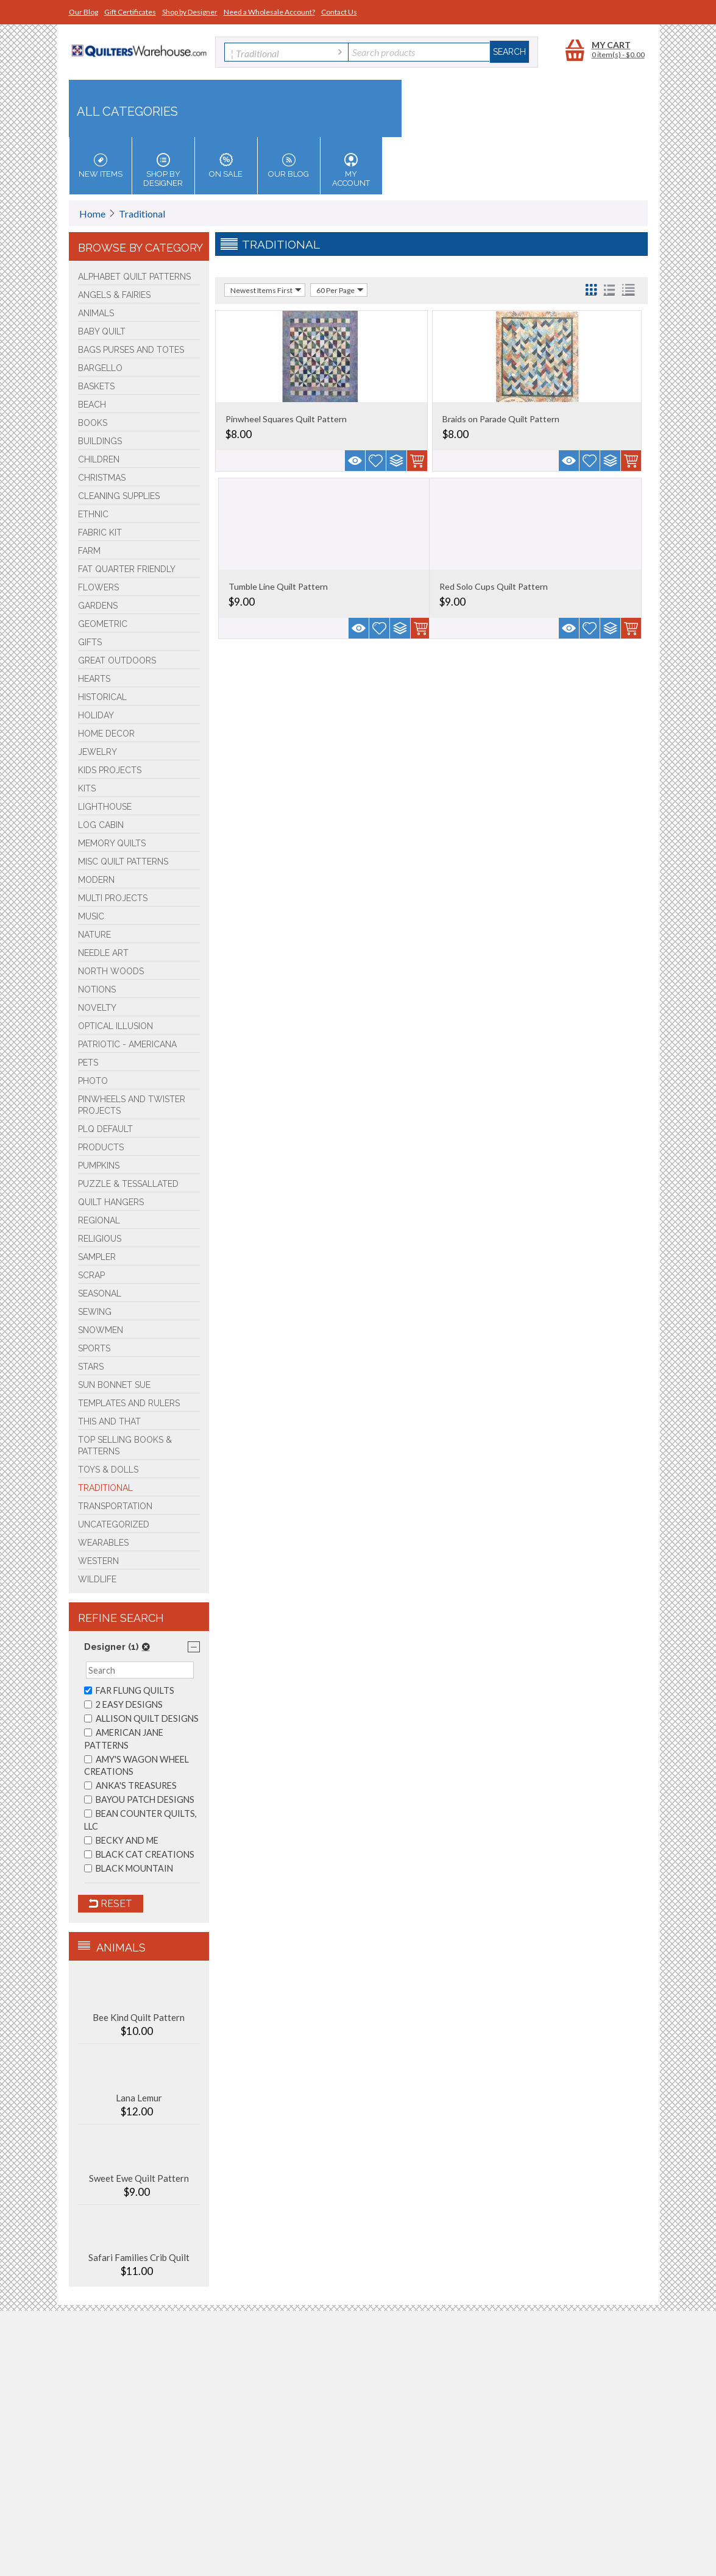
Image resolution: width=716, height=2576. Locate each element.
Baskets (96, 386)
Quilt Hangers (111, 1202)
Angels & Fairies (114, 295)
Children (98, 459)
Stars (91, 1366)
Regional (99, 1220)
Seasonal (99, 1293)
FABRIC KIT (100, 532)
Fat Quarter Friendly (126, 569)
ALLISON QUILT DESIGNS (141, 1718)
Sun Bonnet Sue (114, 1385)
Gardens (98, 605)
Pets (88, 1062)
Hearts (94, 679)
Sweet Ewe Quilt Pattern (139, 2178)
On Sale (226, 166)
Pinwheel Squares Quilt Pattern (286, 419)
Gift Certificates (130, 11)
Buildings (100, 441)
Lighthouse (105, 807)
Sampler (97, 1257)
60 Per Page (340, 290)
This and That (109, 1421)
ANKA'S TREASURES (130, 1785)
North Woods (111, 971)
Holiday (96, 715)
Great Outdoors (117, 660)
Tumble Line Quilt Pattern (278, 586)
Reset (110, 1903)
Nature (94, 934)
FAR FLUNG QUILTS (129, 1690)
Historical (102, 697)
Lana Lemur (139, 2097)
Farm (89, 551)
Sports (94, 1348)
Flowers (98, 587)
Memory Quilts (112, 843)
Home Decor (106, 733)
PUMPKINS (98, 1165)
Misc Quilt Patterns (123, 861)
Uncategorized (113, 1524)
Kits (87, 788)
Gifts (90, 642)
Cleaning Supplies (119, 496)
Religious (99, 1239)
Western (98, 1561)
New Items (100, 166)
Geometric (102, 624)
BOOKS (92, 423)
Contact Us (339, 11)
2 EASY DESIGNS (123, 1704)
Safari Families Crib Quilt (139, 2257)
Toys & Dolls (108, 1469)
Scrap (91, 1275)
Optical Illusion (115, 1026)
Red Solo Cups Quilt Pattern (493, 586)
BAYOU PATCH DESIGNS (139, 1799)
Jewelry (97, 752)
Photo (93, 1081)
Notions (97, 989)
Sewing (95, 1312)
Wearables (103, 1543)
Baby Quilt (102, 331)
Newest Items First (266, 290)
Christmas (102, 478)
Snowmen (100, 1330)
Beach (92, 404)
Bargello (100, 368)
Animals (96, 313)
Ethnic (93, 514)
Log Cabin (101, 825)
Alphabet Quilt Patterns (134, 276)
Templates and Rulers (129, 1403)
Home (92, 213)
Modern (96, 880)
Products (101, 1147)
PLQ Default (105, 1129)
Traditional (142, 213)
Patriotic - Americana (127, 1044)
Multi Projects (112, 898)
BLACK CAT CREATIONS (139, 1854)
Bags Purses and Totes (131, 350)
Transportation (115, 1506)
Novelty (97, 1008)
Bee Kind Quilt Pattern (139, 2017)
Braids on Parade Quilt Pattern (500, 419)
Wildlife (97, 1579)
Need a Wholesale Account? (269, 11)
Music (91, 916)
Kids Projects (109, 770)
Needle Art (103, 953)
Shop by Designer (190, 11)
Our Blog (83, 11)
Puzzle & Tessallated (128, 1184)
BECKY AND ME (121, 1840)
